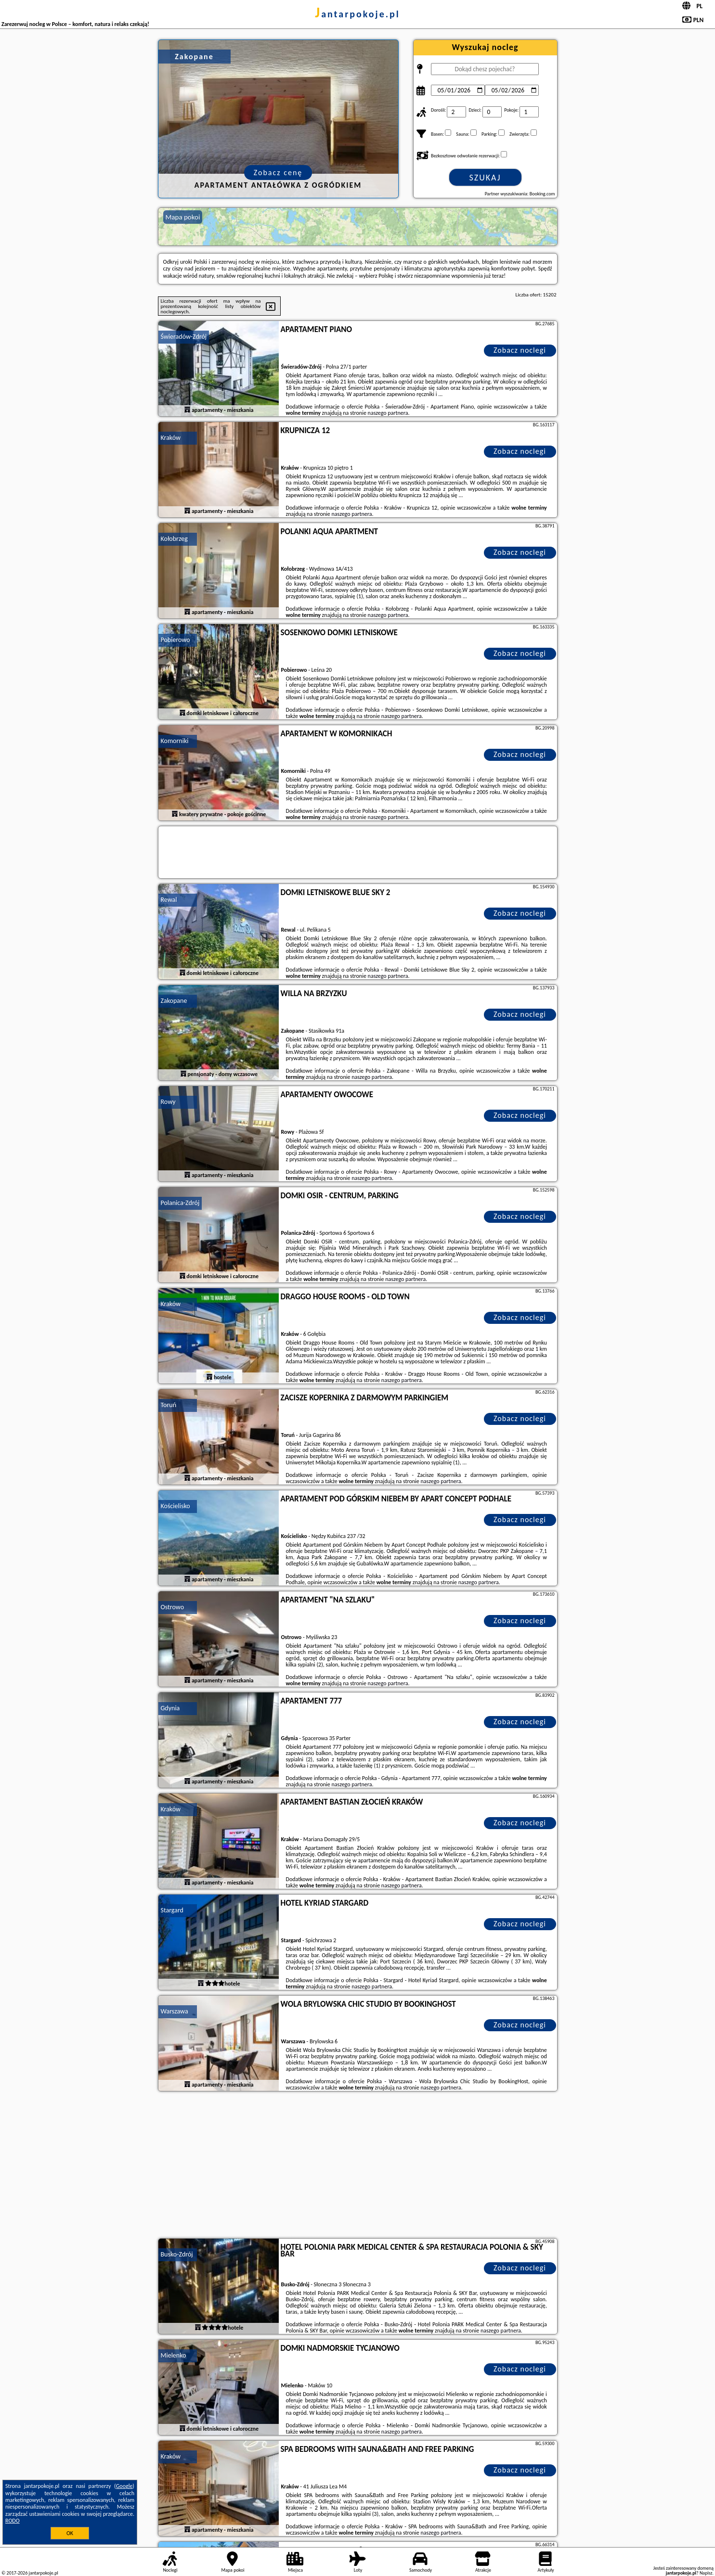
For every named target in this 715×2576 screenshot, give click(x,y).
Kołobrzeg (174, 539)
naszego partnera (388, 413)
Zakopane (174, 1001)
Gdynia (170, 1708)
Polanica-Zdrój (180, 1203)
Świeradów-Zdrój (184, 337)
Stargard (172, 1910)
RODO (12, 2520)
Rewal (169, 900)
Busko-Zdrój (177, 2254)
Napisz (706, 2573)
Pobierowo (175, 640)
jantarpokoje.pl (357, 14)
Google (124, 2486)
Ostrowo (172, 1607)
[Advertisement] (358, 2166)
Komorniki (175, 741)
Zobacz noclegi (520, 350)
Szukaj (485, 177)
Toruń (169, 1405)
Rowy (168, 1102)
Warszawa (174, 2011)
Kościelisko (175, 1506)
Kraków (171, 438)
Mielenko (173, 2355)
